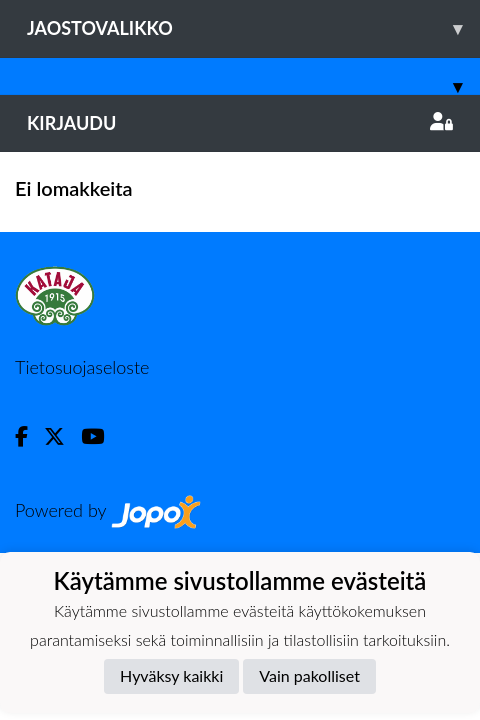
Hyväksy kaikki (171, 675)
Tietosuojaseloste (82, 367)
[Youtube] (100, 436)
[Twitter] (62, 436)
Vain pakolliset (309, 675)
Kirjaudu (240, 123)
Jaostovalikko (253, 28)
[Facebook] (29, 436)
